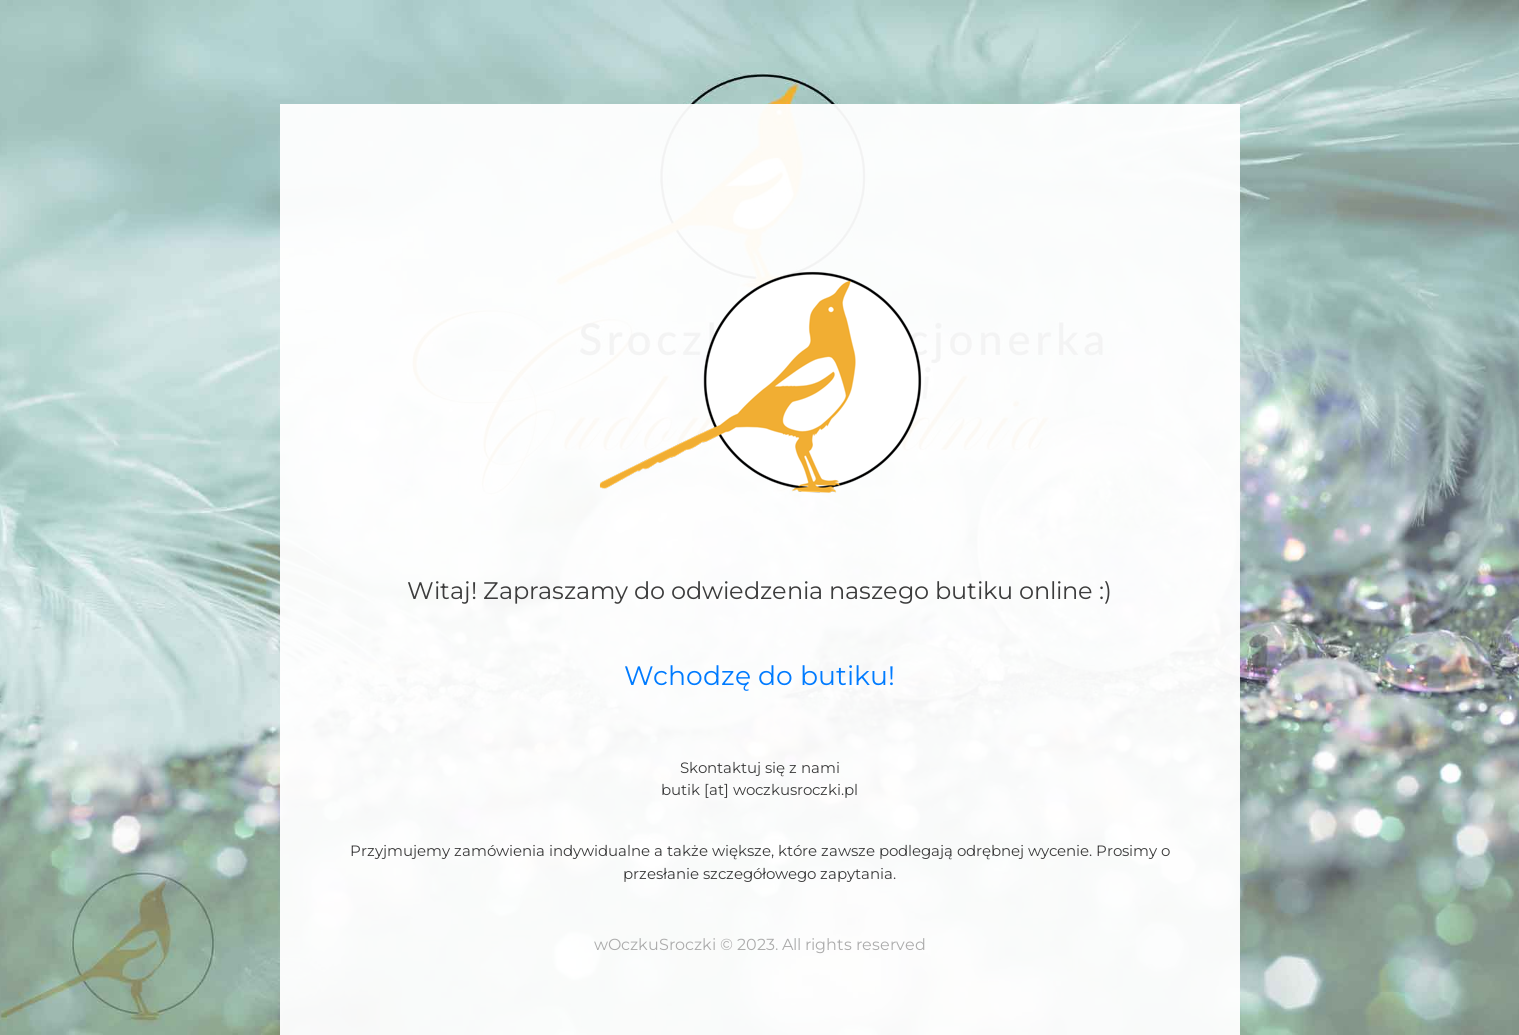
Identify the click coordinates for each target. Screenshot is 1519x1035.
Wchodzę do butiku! (759, 675)
